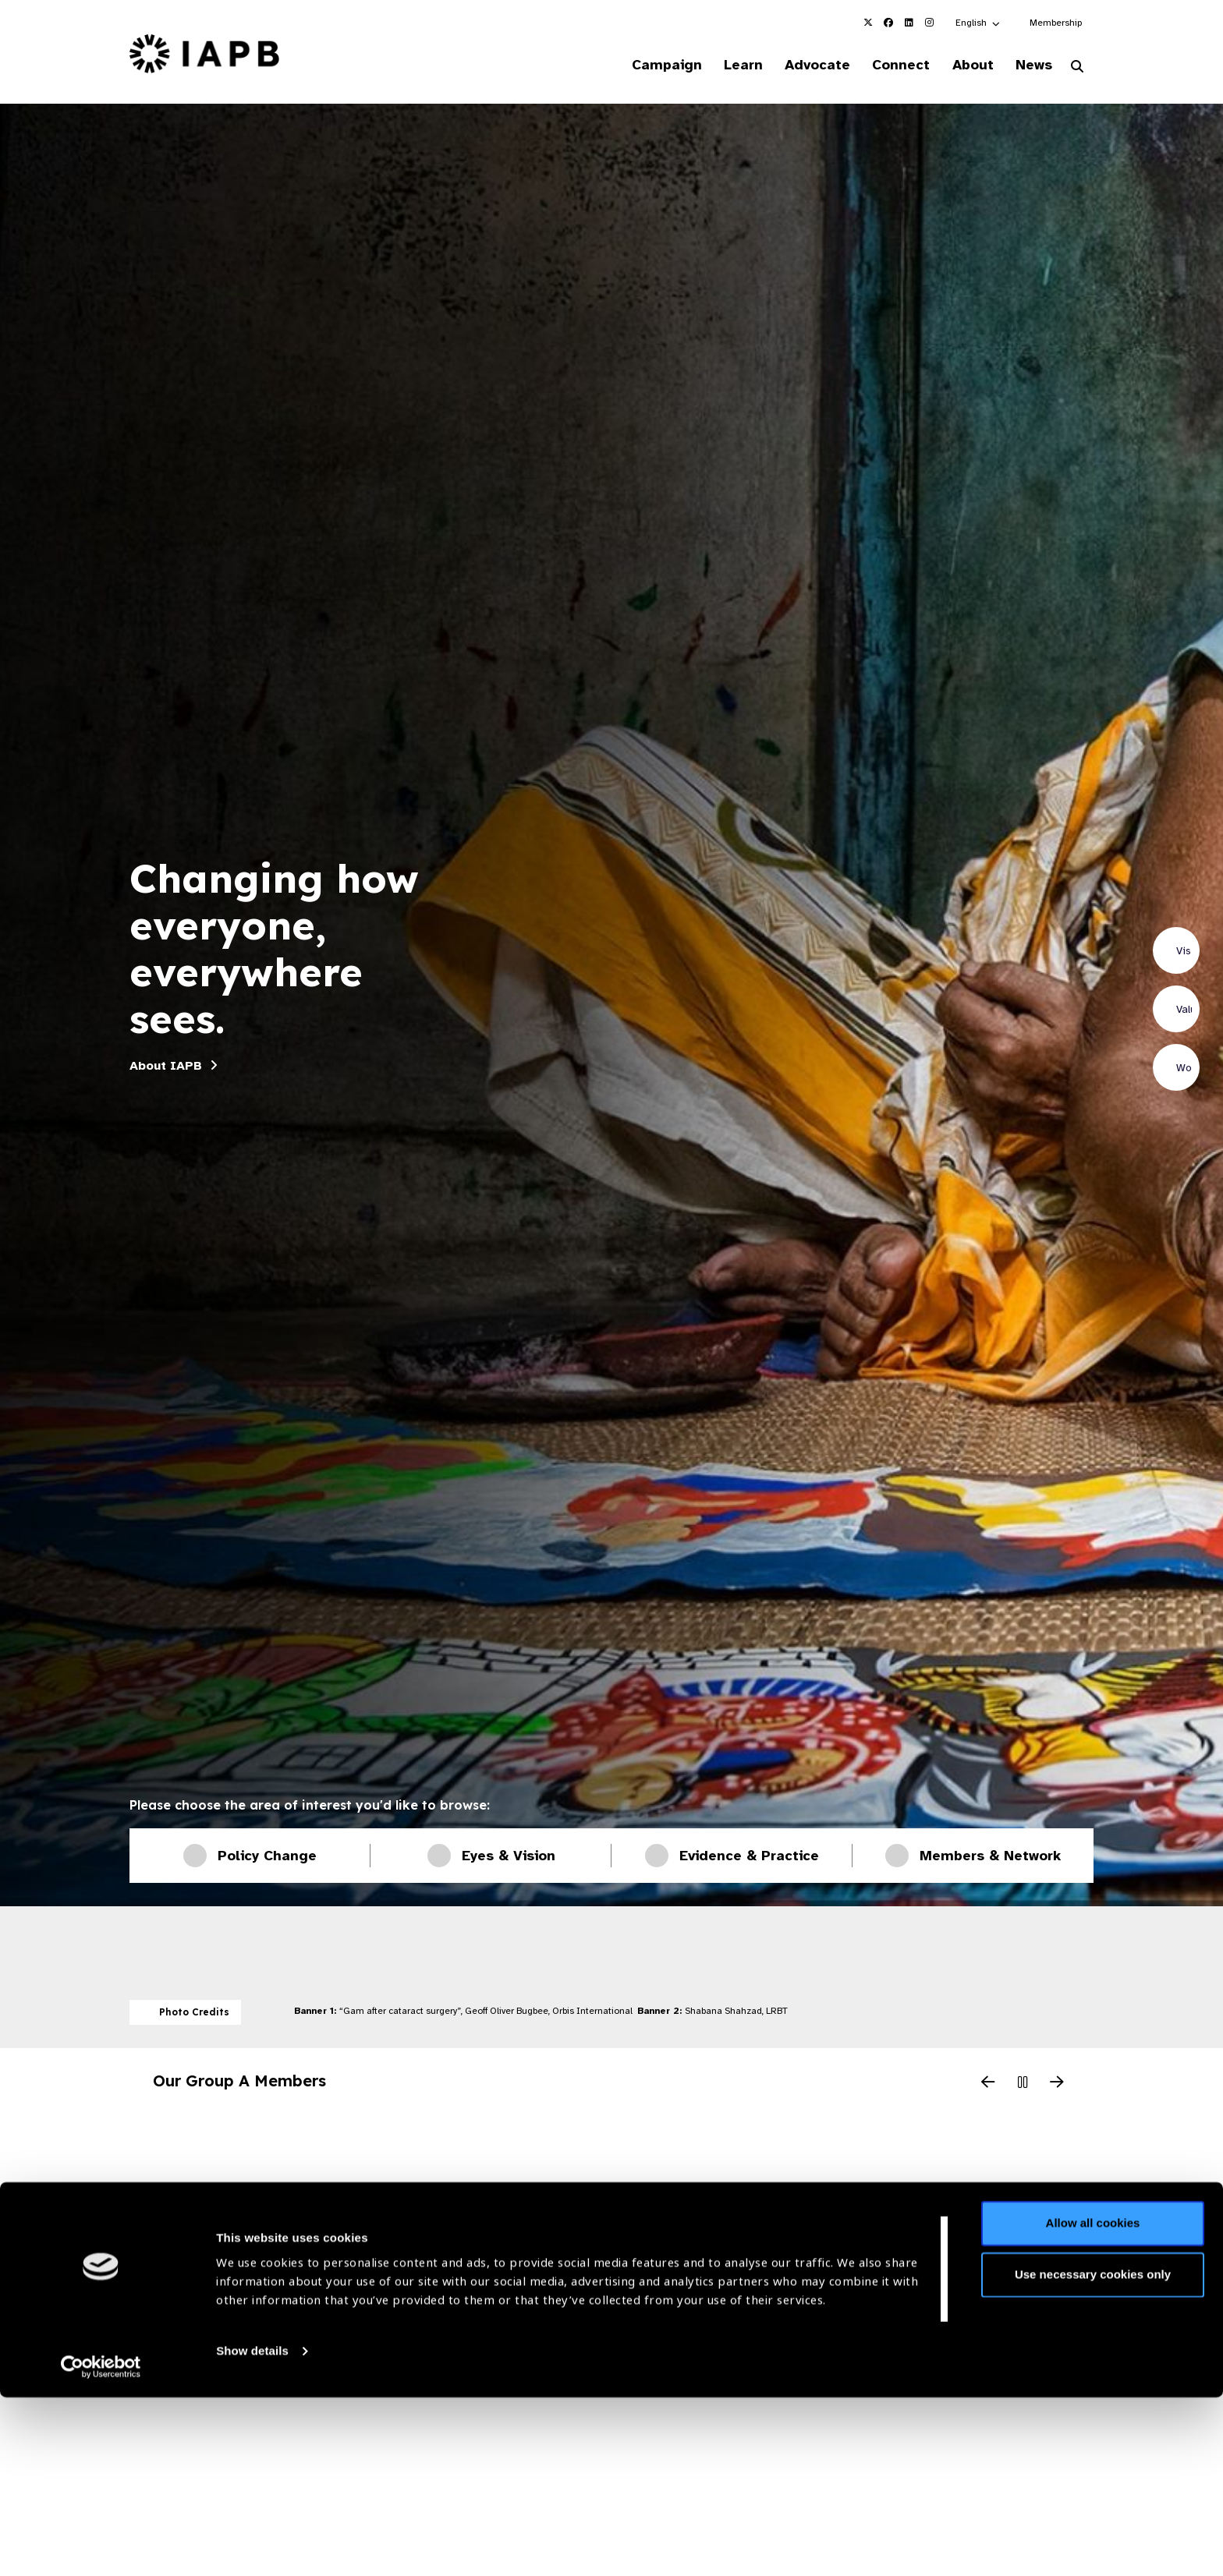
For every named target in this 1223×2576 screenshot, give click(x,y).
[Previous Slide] (988, 2085)
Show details (252, 2529)
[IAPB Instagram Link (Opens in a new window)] (929, 23)
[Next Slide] (1057, 2085)
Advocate (799, 65)
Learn (720, 65)
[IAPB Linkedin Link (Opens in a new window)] (909, 23)
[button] (978, 23)
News (1029, 65)
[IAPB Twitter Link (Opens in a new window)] (868, 23)
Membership (1056, 22)
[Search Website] (1077, 68)
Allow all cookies (1093, 2402)
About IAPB (165, 1067)
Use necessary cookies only (1093, 2453)
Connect (887, 65)
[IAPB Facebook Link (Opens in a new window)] (888, 23)
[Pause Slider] (1022, 2085)
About (963, 65)
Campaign (639, 65)
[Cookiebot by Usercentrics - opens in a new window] (101, 2545)
